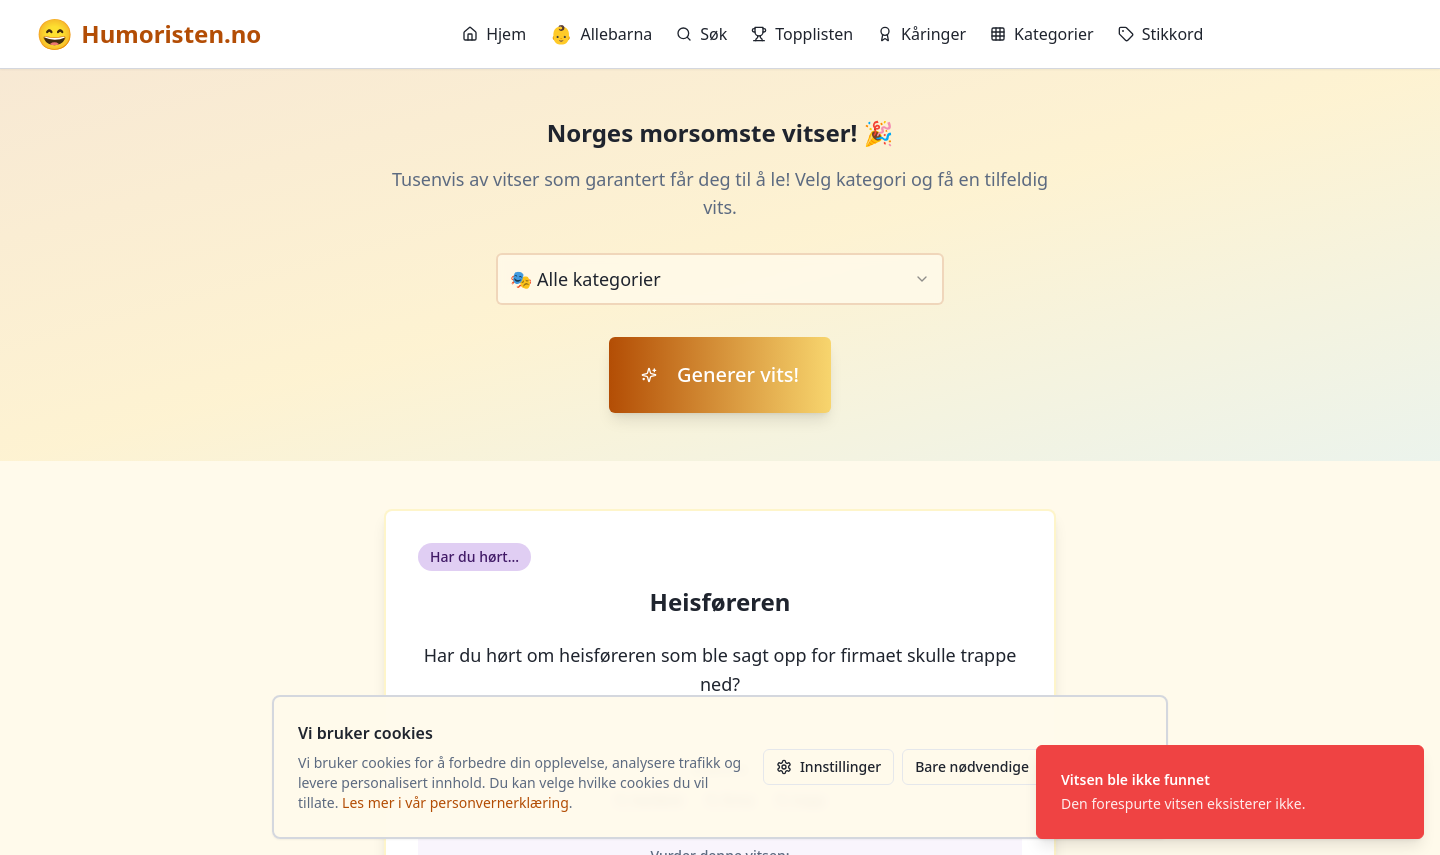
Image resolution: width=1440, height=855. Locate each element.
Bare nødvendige (972, 766)
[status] (1230, 792)
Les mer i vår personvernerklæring (455, 802)
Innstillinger (828, 766)
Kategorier (1042, 34)
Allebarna (601, 34)
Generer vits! (720, 374)
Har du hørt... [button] (474, 556)
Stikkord (1161, 34)
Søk (701, 34)
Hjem (494, 34)
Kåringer (921, 34)
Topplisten (802, 34)
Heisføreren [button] (720, 602)
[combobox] (720, 279)
